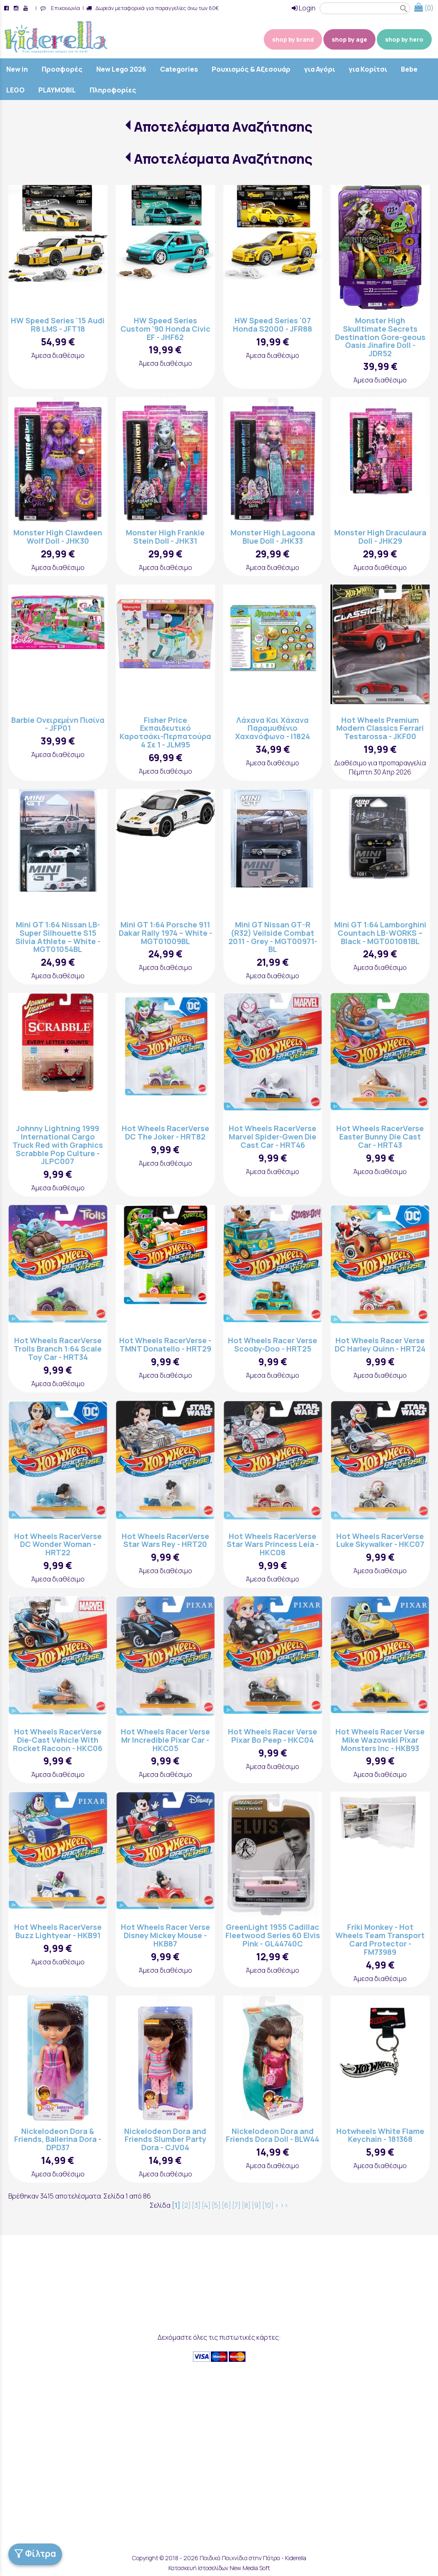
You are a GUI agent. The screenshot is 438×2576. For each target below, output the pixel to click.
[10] (267, 2205)
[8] (246, 2205)
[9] (256, 2205)
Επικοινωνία (64, 8)
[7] (236, 2205)
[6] (226, 2205)
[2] (186, 2205)
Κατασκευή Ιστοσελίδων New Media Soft (219, 2568)
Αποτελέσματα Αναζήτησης (223, 126)
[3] (196, 2205)
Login (303, 7)
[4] (206, 2205)
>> (284, 2205)
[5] (216, 2205)
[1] (176, 2205)
